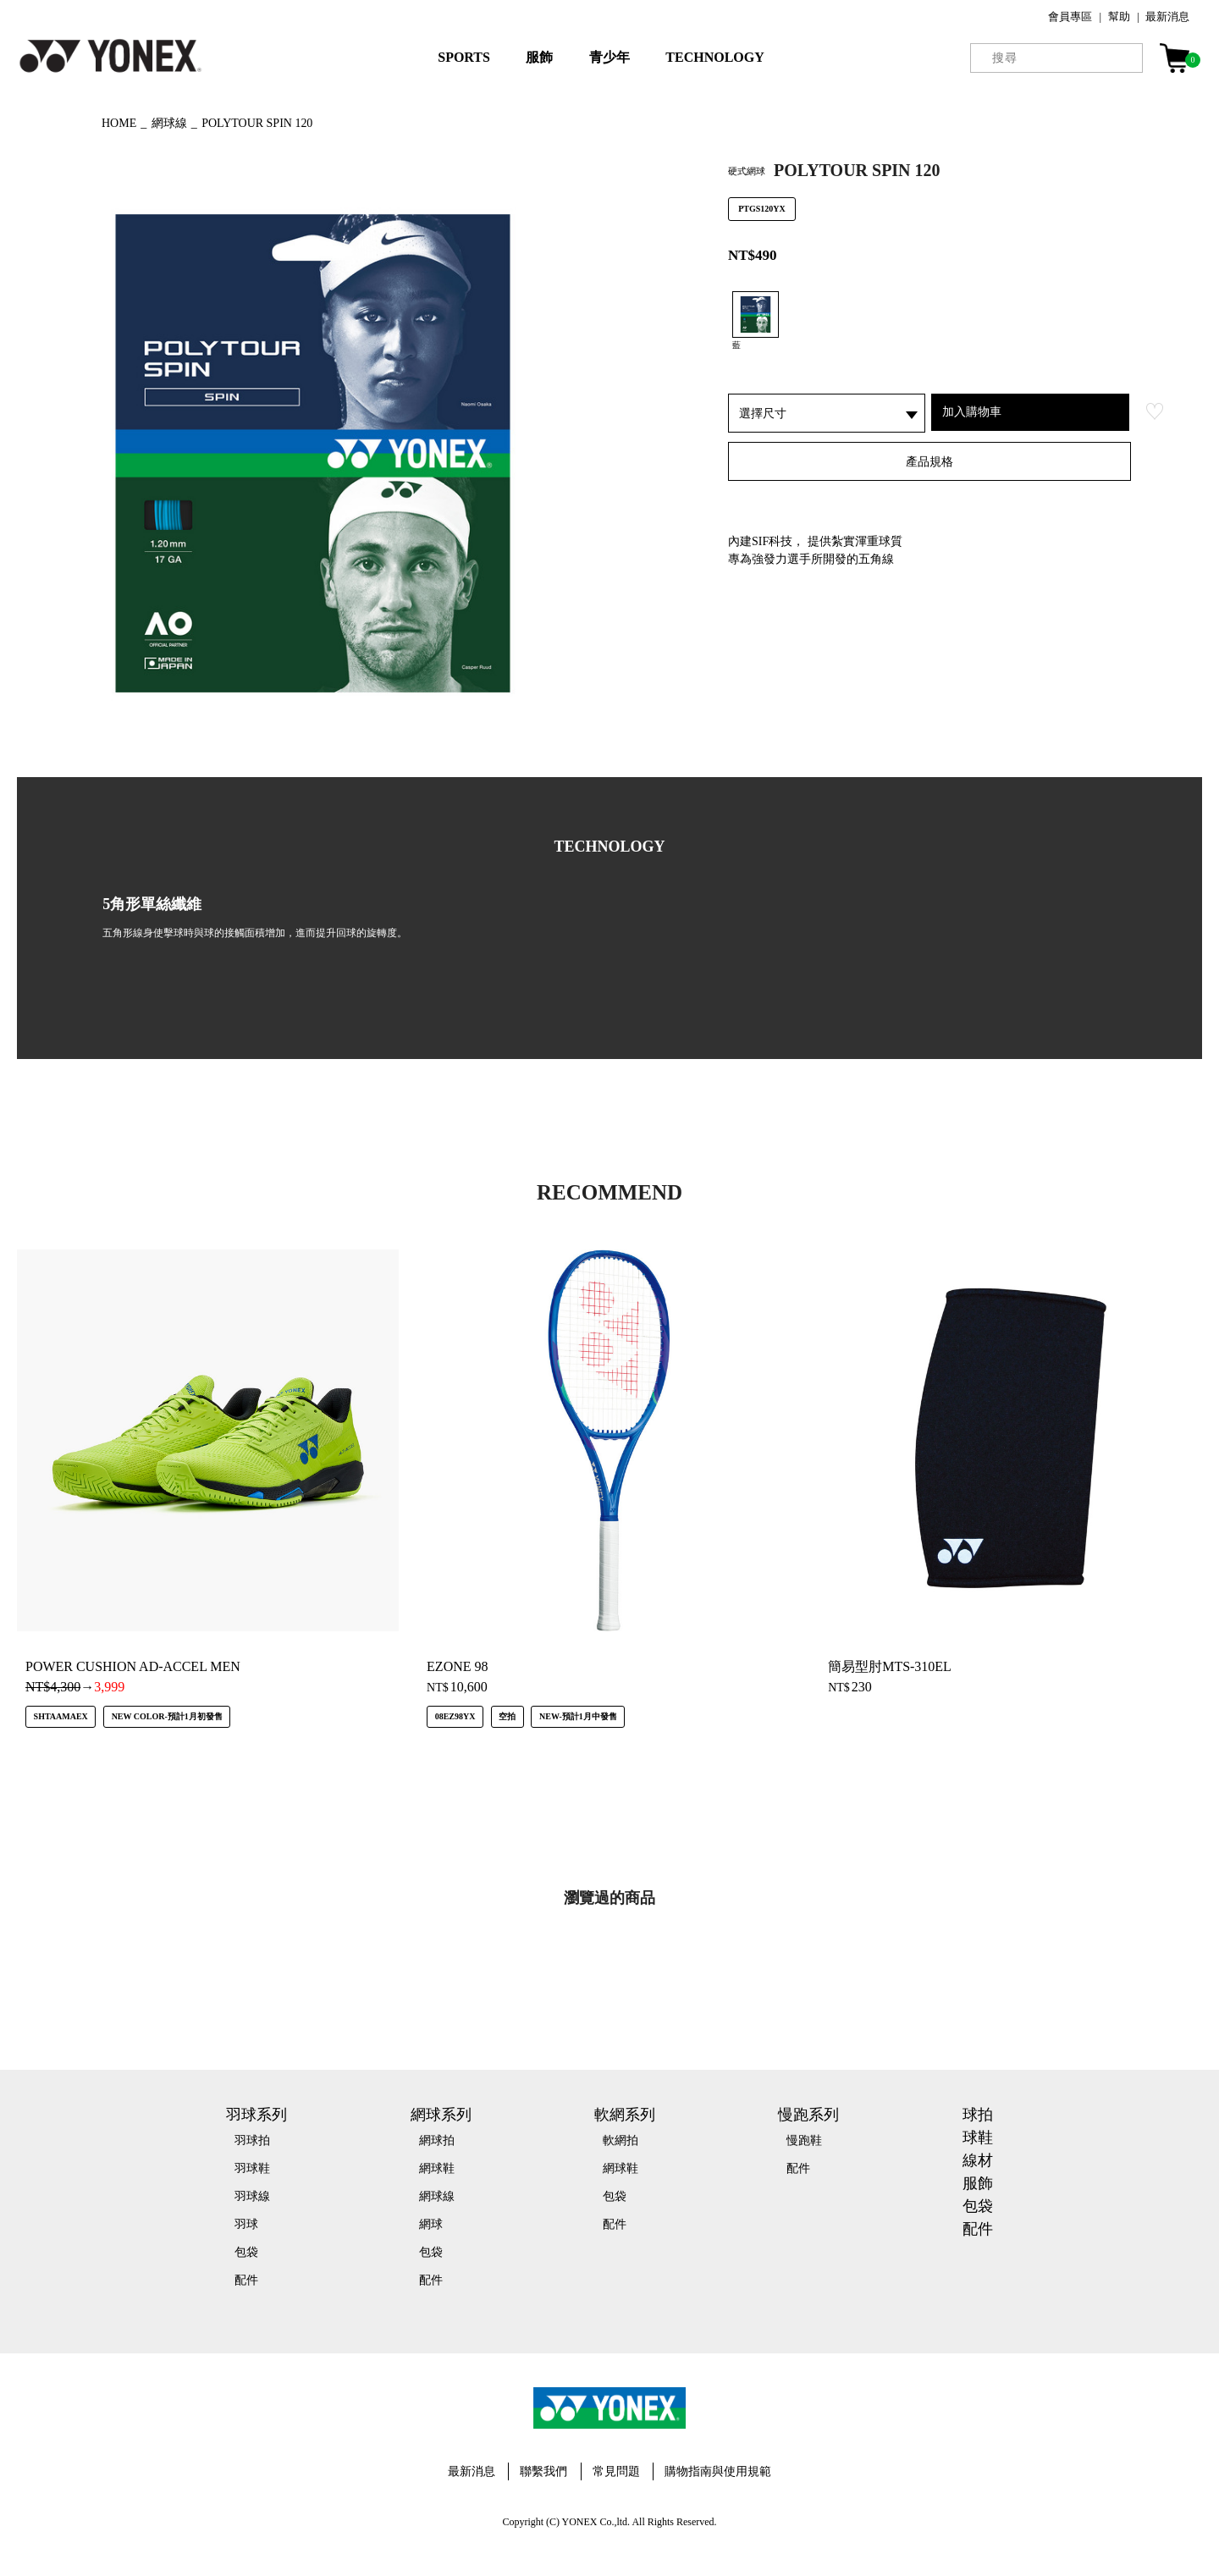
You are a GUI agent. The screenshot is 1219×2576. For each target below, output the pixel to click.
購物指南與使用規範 (718, 2471)
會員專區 (1070, 16)
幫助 (1119, 16)
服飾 (539, 57)
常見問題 (616, 2471)
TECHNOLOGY (714, 57)
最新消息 (1167, 16)
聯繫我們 (543, 2471)
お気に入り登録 (1154, 411)
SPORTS (464, 57)
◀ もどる (47, 121)
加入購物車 (971, 411)
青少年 (609, 57)
